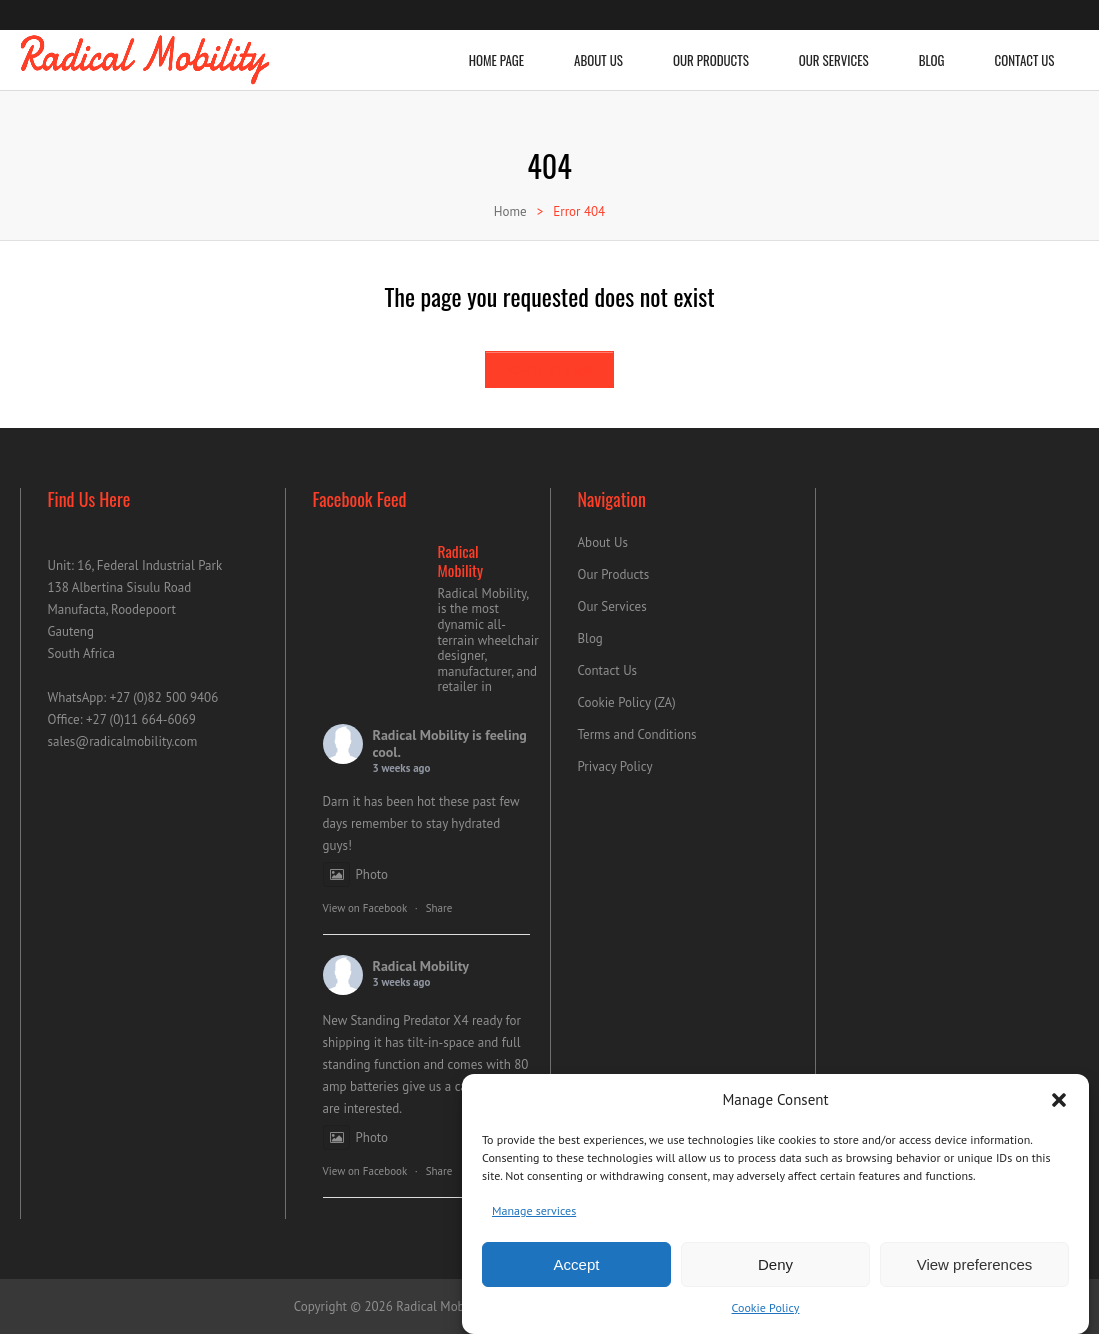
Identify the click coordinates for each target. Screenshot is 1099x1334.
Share (439, 908)
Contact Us (1025, 50)
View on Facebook (365, 908)
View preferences (975, 1272)
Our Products (711, 50)
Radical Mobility (421, 735)
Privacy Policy (615, 766)
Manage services (534, 1219)
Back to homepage (549, 369)
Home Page (496, 50)
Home (510, 211)
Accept (577, 1272)
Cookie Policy (766, 1316)
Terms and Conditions (637, 734)
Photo (356, 874)
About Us (598, 50)
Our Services (834, 50)
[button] (1059, 1109)
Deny (775, 1272)
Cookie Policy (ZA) (627, 702)
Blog (932, 50)
